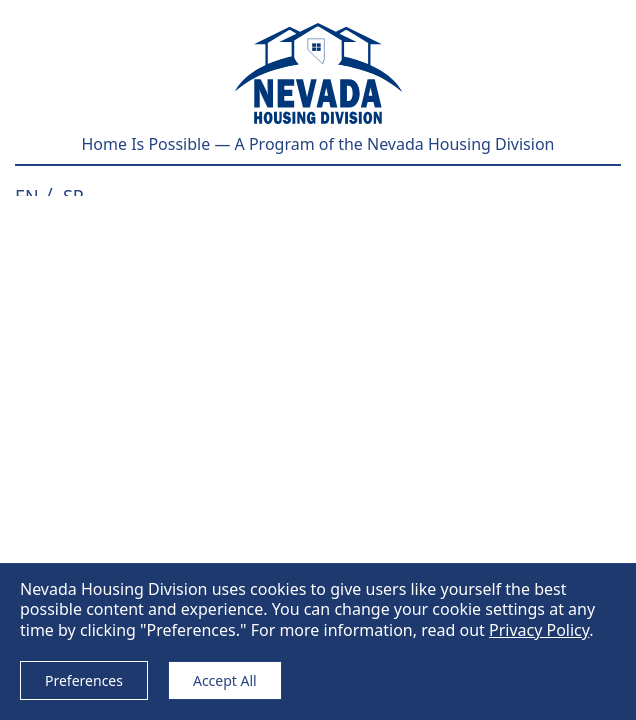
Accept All (225, 680)
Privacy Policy (539, 630)
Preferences (84, 680)
